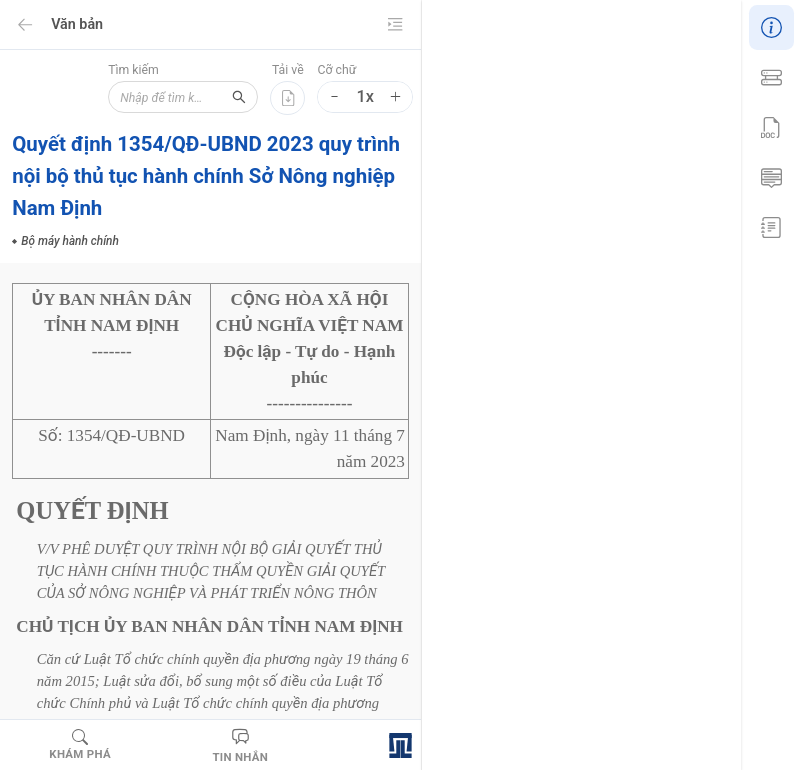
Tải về (288, 70)
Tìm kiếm (103, 70)
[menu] (771, 125)
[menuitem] (771, 25)
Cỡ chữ (336, 70)
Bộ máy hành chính (560, 659)
